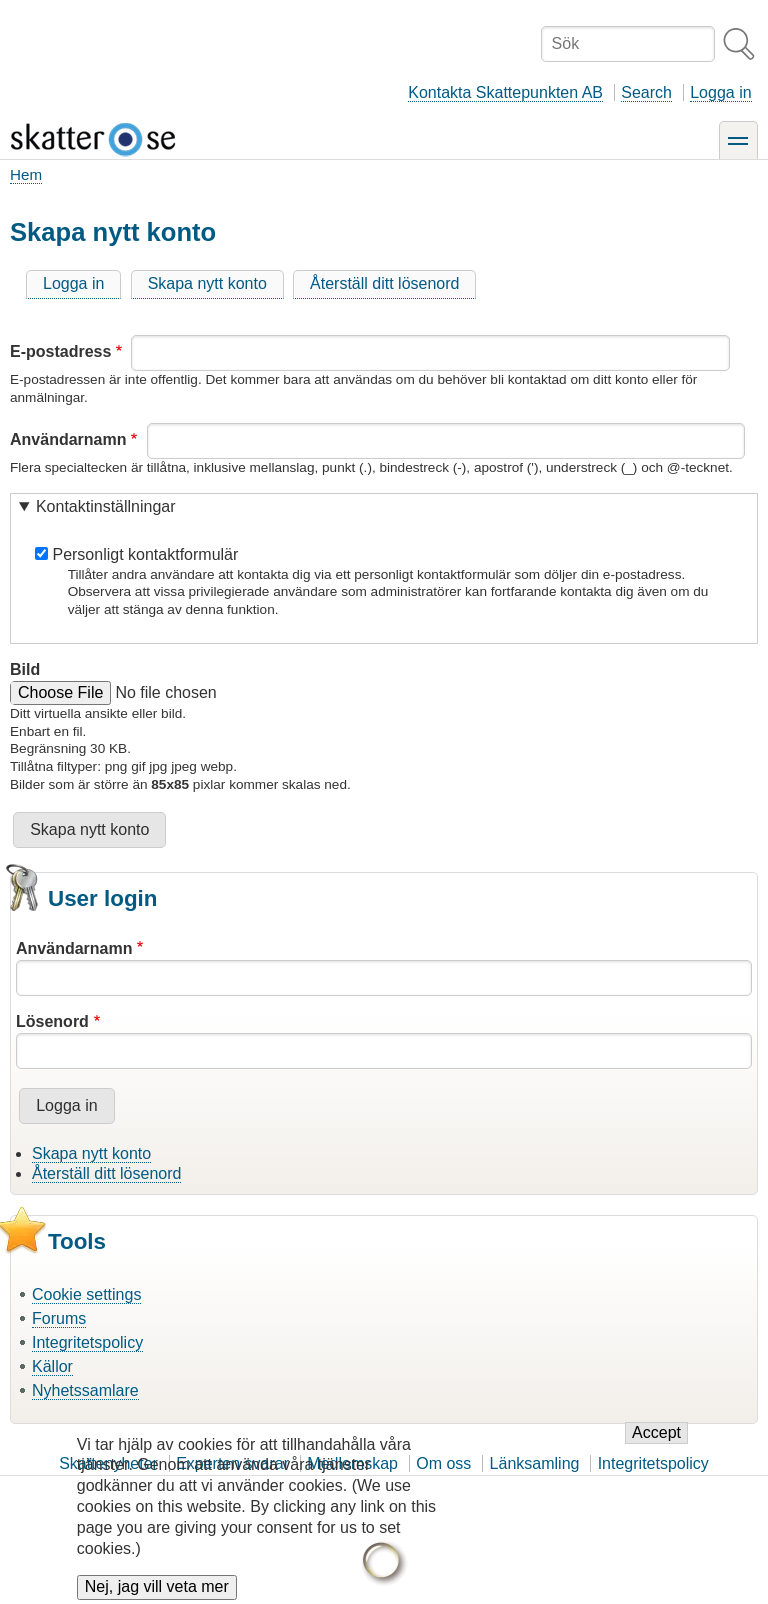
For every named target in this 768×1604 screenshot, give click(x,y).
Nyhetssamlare (85, 1390)
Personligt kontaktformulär (145, 554)
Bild (25, 669)
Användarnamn (68, 439)
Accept (656, 1445)
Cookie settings (86, 1294)
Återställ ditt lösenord (384, 283)
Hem (26, 174)
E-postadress (60, 351)
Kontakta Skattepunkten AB (505, 92)
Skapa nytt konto (207, 283)
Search (646, 92)
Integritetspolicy (87, 1342)
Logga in (720, 92)
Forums (59, 1318)
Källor (52, 1366)
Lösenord (52, 1021)
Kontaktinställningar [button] (106, 506)
